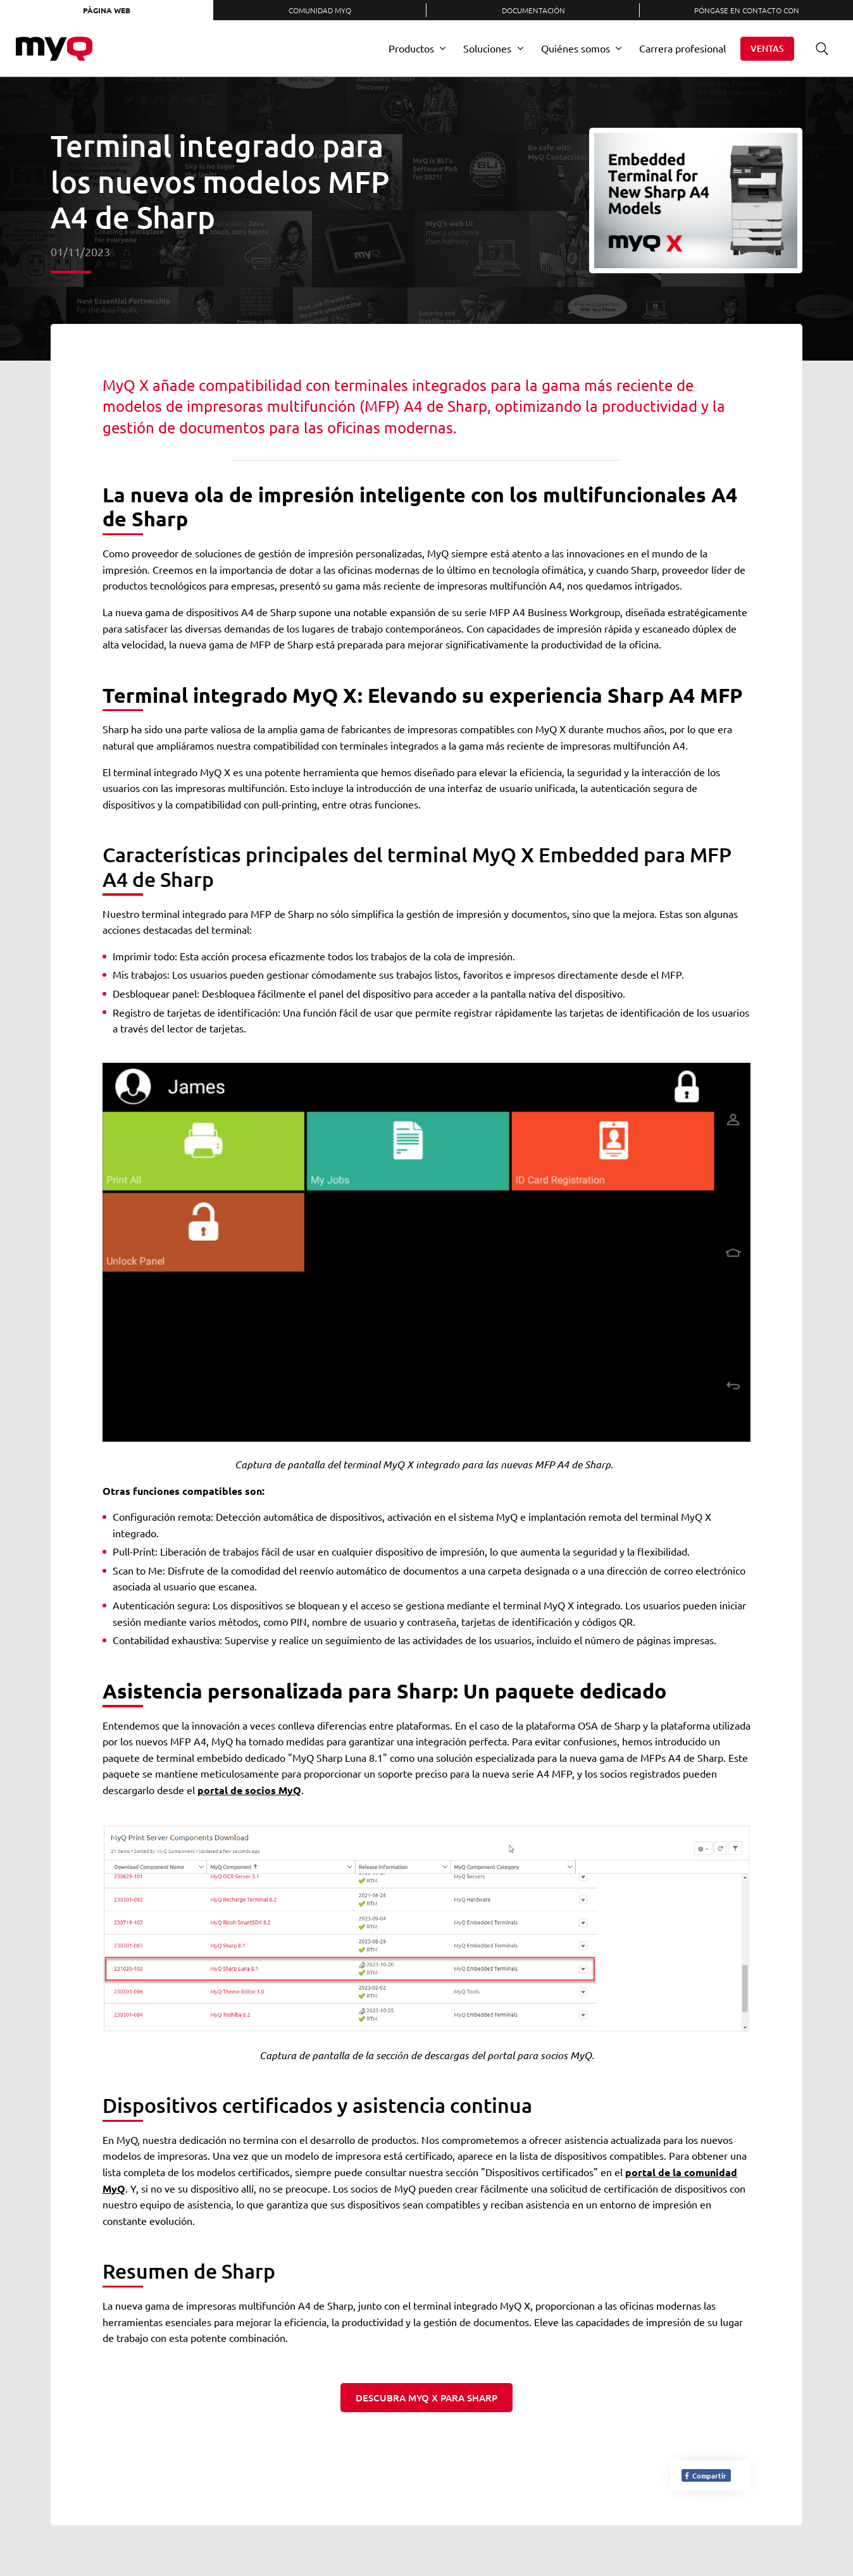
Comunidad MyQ (320, 10)
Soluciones (487, 48)
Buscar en (817, 48)
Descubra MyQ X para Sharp (426, 2397)
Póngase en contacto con (746, 10)
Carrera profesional (682, 48)
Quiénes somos (575, 48)
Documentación (533, 10)
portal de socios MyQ (249, 1790)
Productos (411, 48)
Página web (106, 10)
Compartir (704, 2475)
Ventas (767, 48)
